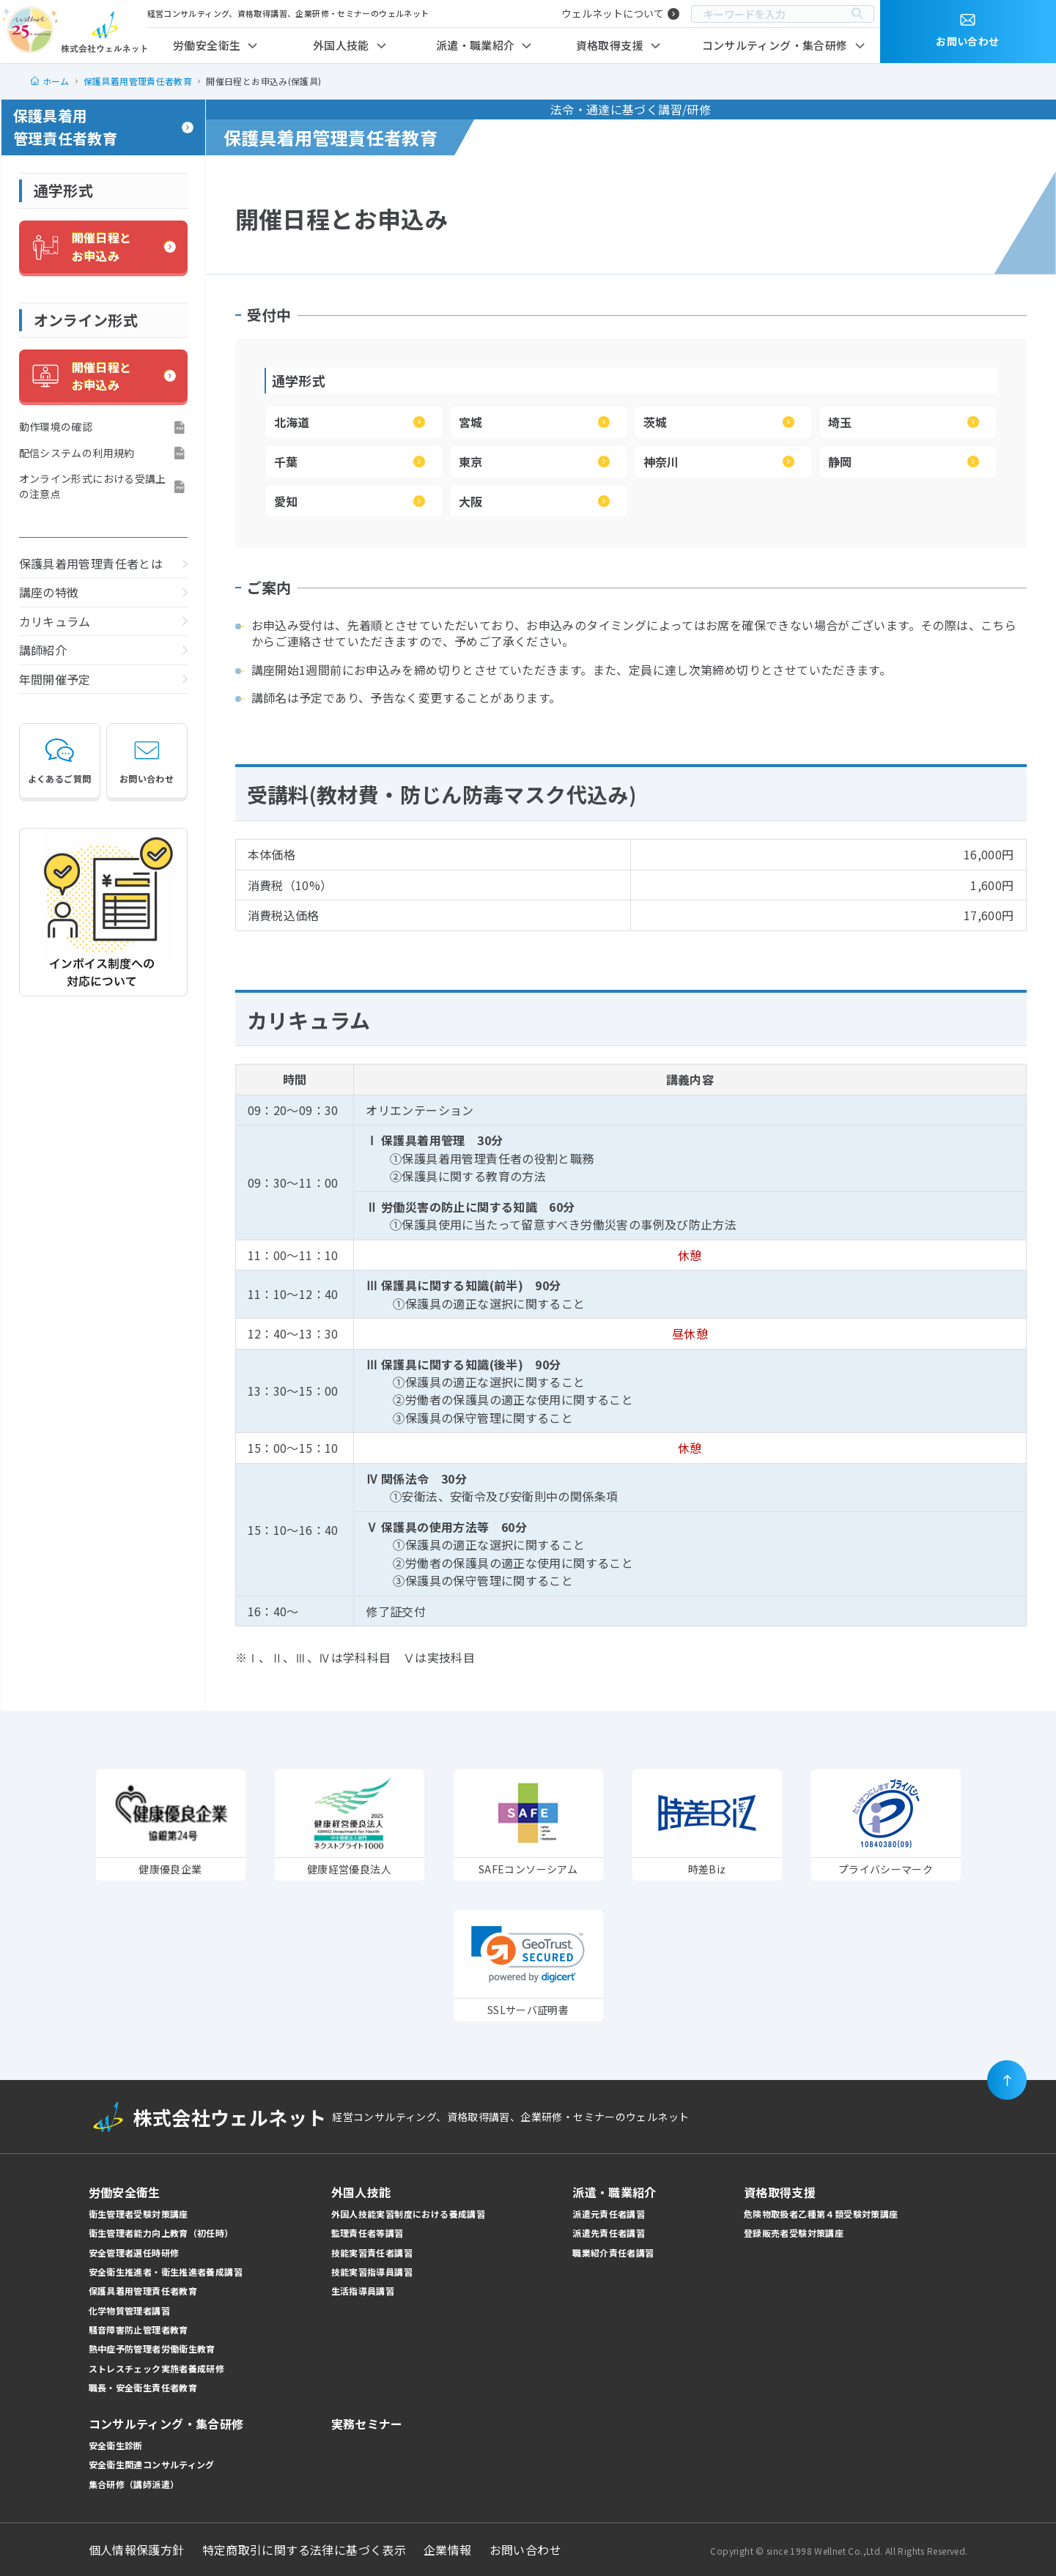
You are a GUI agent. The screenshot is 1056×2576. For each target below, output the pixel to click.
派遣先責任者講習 (608, 2233)
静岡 (840, 461)
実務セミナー (367, 2423)
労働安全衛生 (206, 45)
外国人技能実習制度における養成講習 (408, 2213)
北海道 (292, 422)
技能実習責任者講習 (372, 2252)
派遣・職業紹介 (475, 45)
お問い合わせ (146, 760)
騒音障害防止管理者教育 (138, 2329)
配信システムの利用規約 (77, 452)
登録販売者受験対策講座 (793, 2233)
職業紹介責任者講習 (613, 2252)
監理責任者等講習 (367, 2233)
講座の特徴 (49, 592)
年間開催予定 (55, 679)
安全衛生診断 (116, 2445)
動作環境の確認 (56, 426)
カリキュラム (55, 621)
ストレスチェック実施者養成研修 (157, 2368)
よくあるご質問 (60, 760)
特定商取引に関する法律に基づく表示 (304, 2549)
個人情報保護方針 (137, 2549)
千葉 (286, 461)
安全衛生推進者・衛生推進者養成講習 (166, 2271)
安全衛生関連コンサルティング (152, 2464)
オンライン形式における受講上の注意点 (92, 486)
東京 (471, 461)
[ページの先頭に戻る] (1007, 2080)
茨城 (655, 422)
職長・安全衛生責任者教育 (143, 2387)
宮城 (471, 422)
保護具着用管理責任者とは (91, 563)
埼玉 (840, 422)
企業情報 (448, 2549)
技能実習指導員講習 (372, 2271)
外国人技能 (341, 45)
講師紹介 (43, 650)
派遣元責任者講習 (608, 2213)
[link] (528, 1954)
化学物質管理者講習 (129, 2310)
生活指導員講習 (363, 2290)
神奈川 (661, 461)
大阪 (471, 501)
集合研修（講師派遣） (134, 2484)
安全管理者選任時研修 (134, 2252)
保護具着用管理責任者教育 (65, 127)
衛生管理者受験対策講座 (138, 2213)
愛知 (286, 501)
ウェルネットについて (612, 13)
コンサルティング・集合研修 (775, 45)
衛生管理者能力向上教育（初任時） (161, 2233)
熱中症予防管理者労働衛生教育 (152, 2348)
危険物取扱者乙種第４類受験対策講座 (821, 2213)
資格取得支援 (609, 45)
